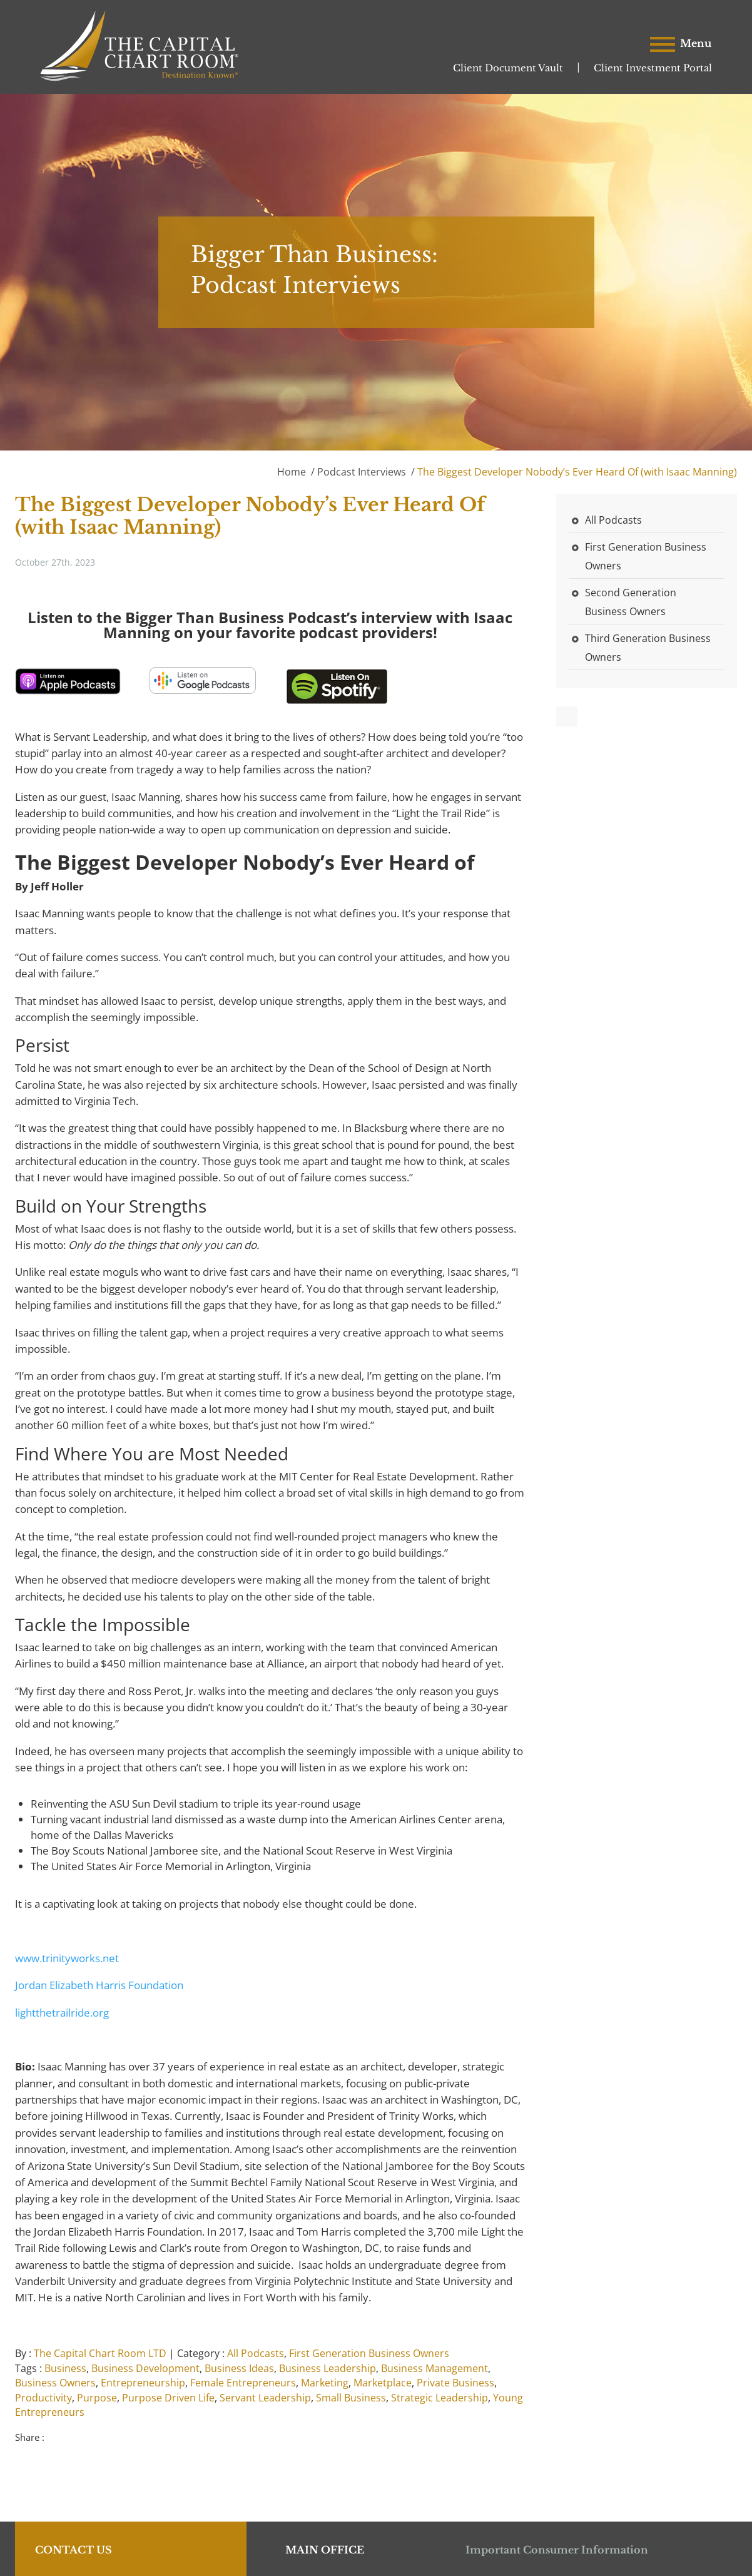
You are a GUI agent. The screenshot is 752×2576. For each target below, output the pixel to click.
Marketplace (382, 2383)
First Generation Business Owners (369, 2353)
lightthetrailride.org (62, 2012)
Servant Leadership (265, 2398)
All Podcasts (255, 2353)
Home (291, 472)
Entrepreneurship (143, 2383)
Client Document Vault (508, 68)
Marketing (324, 2383)
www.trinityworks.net (67, 1958)
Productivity (43, 2398)
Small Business (351, 2398)
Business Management (434, 2368)
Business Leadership (327, 2368)
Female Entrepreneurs (243, 2383)
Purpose (97, 2398)
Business (65, 2368)
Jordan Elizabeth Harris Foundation (99, 1985)
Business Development (145, 2368)
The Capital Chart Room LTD (100, 2353)
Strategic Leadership (439, 2398)
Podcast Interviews (361, 472)
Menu (680, 44)
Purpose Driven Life (168, 2398)
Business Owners (55, 2383)
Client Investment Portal (653, 68)
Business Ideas (239, 2368)
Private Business (455, 2383)
